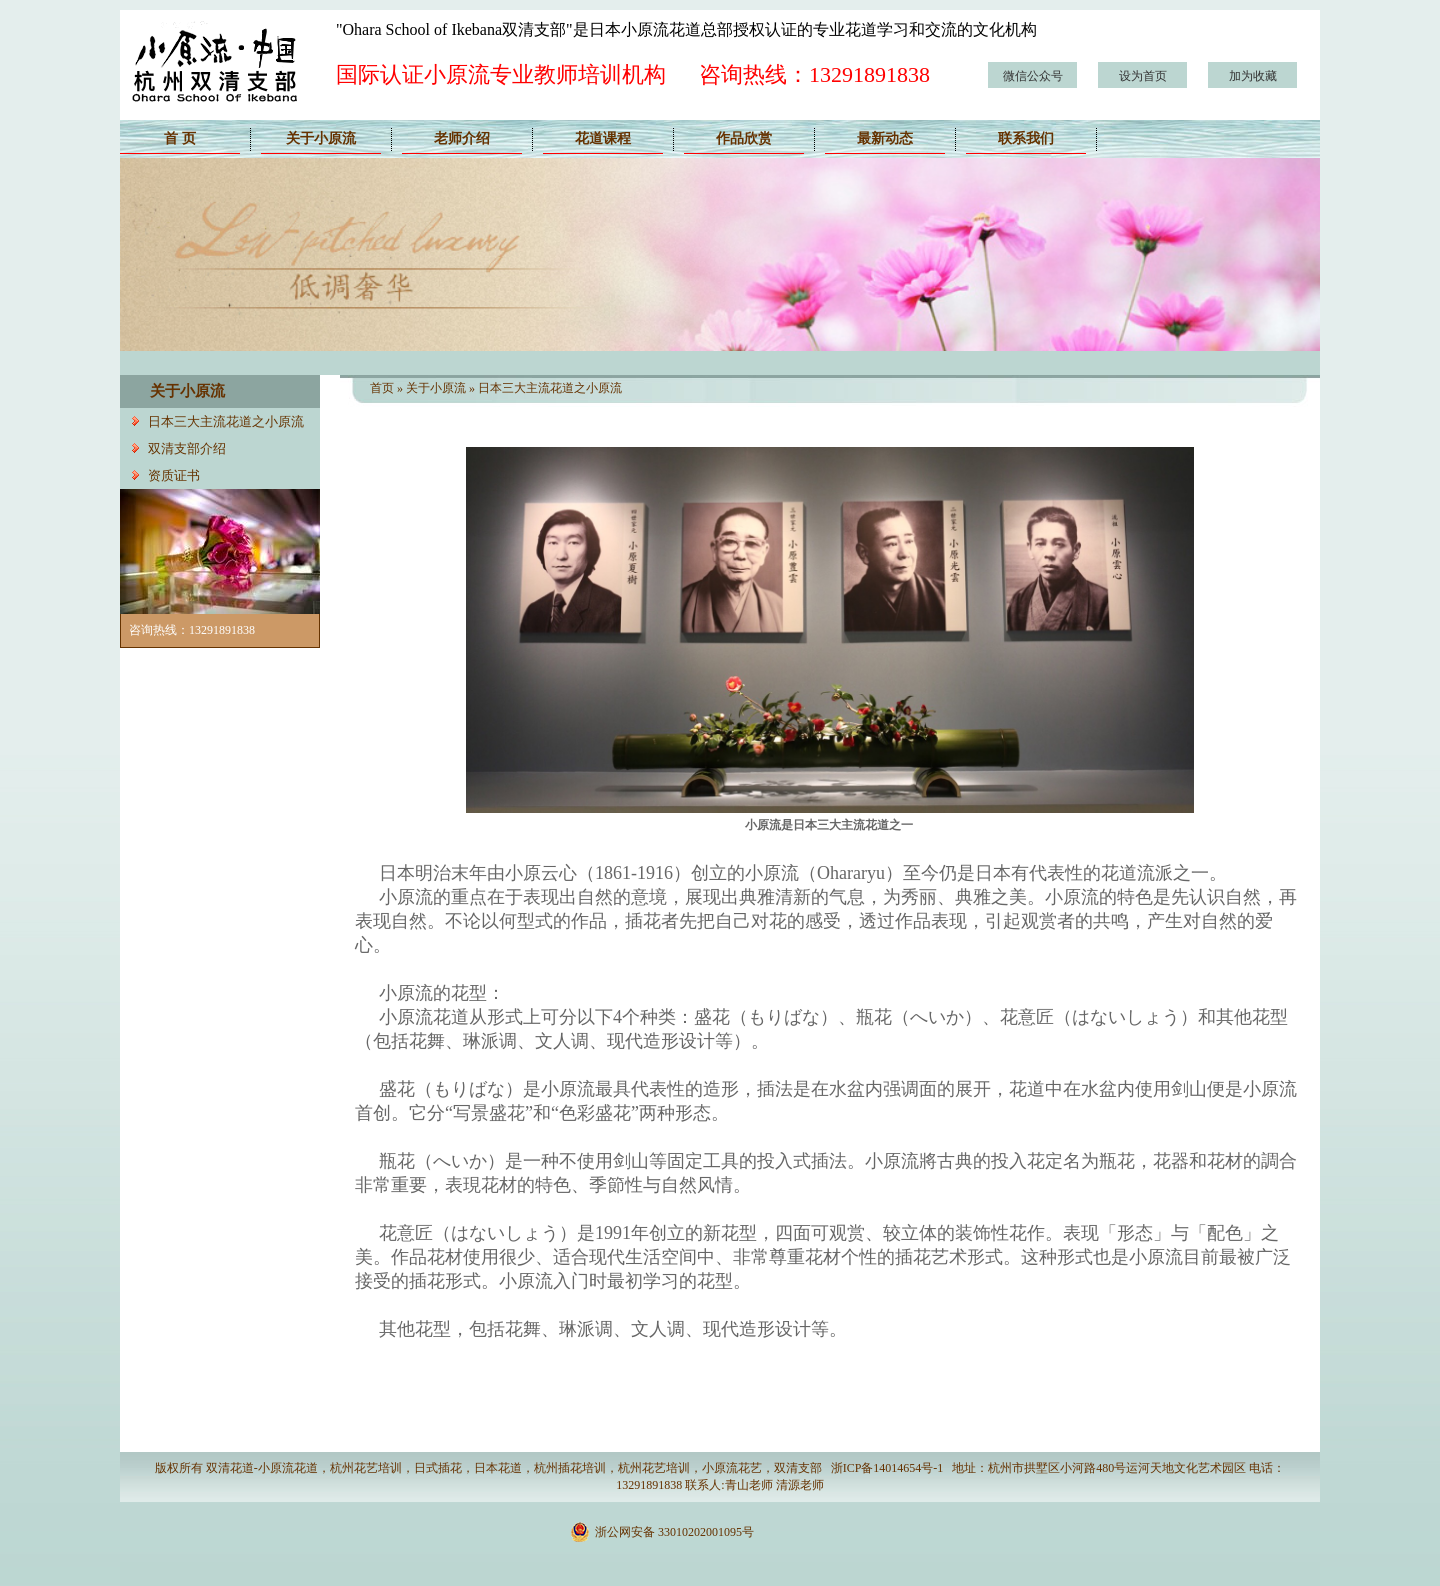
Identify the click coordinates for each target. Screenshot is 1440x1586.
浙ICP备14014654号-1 (887, 1468)
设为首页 (1143, 76)
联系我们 (1026, 138)
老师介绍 (462, 138)
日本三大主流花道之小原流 (226, 421)
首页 (382, 388)
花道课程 (603, 138)
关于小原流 (321, 138)
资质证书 (174, 475)
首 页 (180, 138)
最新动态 (885, 138)
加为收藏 (1253, 76)
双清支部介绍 (187, 448)
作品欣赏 (744, 138)
